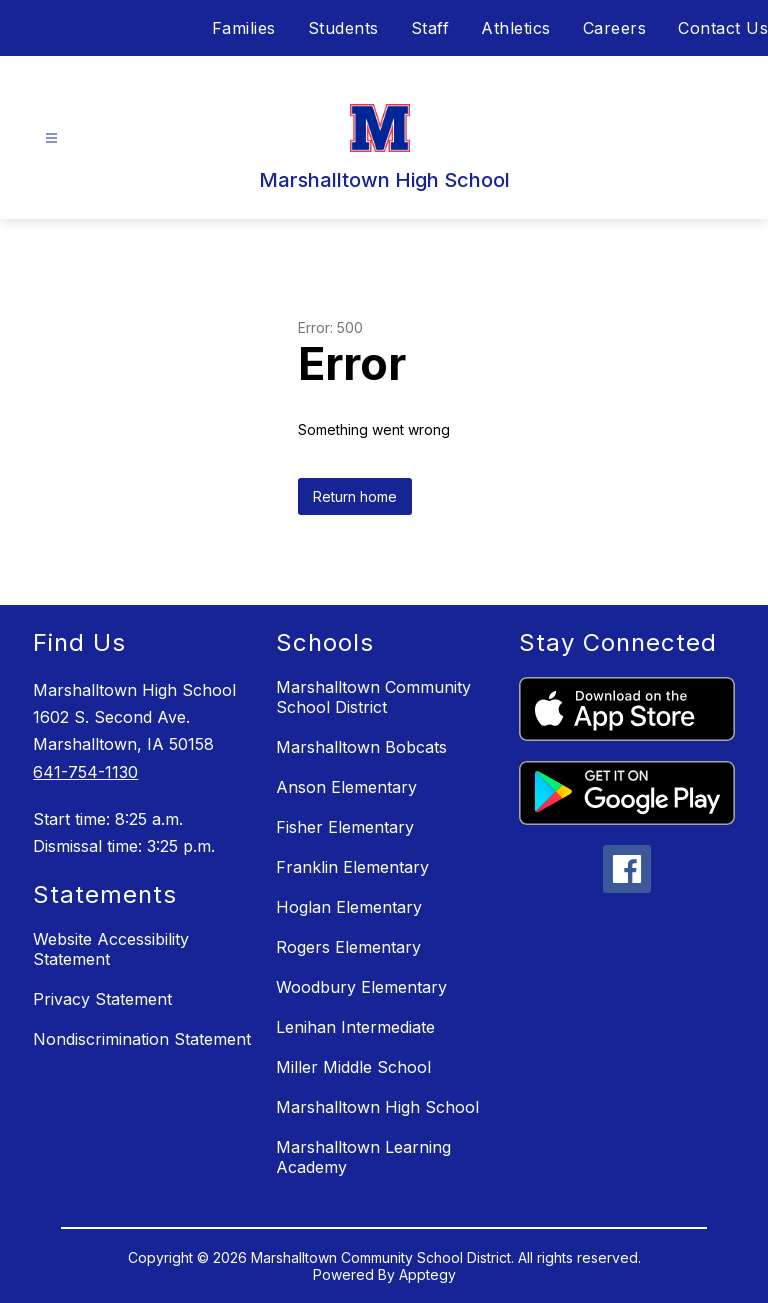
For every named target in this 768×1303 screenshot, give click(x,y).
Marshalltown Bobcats (361, 747)
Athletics (516, 28)
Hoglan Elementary (349, 907)
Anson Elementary (346, 787)
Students (343, 28)
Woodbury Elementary (361, 987)
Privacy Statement (102, 999)
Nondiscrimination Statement (142, 1039)
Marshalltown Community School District (373, 697)
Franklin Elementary (352, 867)
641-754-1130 (85, 772)
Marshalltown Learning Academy (363, 1157)
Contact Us (723, 28)
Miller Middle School (353, 1067)
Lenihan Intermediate (355, 1027)
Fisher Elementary (345, 827)
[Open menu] (51, 138)
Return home (355, 496)
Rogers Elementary (348, 947)
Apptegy (427, 1274)
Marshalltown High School (377, 1107)
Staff (430, 28)
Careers (615, 28)
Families (244, 28)
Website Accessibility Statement (111, 949)
